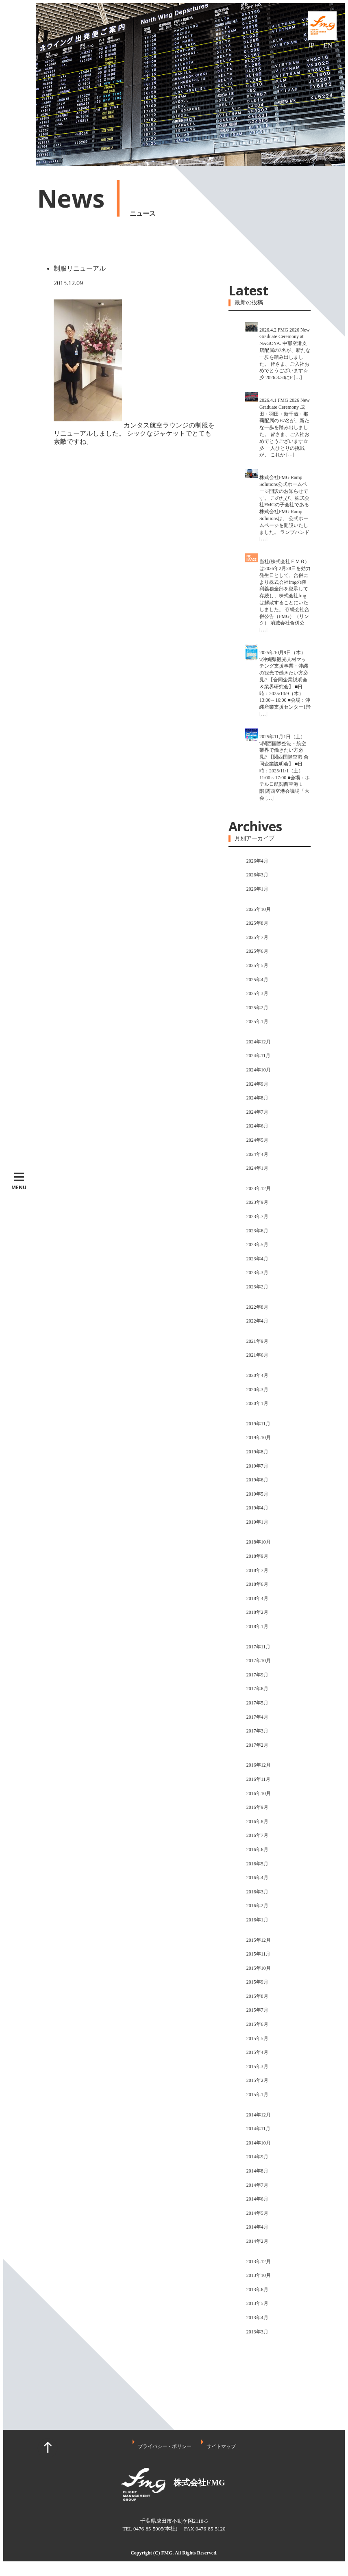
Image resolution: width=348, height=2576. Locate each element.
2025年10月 (258, 909)
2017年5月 (257, 1703)
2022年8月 (257, 1307)
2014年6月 (257, 2199)
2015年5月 (257, 2038)
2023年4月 (257, 1259)
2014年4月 (257, 2227)
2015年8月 (257, 1996)
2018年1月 (257, 1626)
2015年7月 (257, 2010)
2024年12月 (258, 1042)
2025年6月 (257, 951)
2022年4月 (257, 1321)
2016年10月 (258, 1793)
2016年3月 (257, 1892)
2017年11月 (258, 1647)
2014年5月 (257, 2213)
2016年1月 (257, 1920)
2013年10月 (258, 2275)
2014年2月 (257, 2241)
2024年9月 (257, 1084)
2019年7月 (257, 1466)
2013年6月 (257, 2289)
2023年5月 (257, 1244)
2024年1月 (257, 1168)
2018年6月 (257, 1584)
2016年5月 (257, 1864)
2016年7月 (257, 1835)
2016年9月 (257, 1807)
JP (311, 45)
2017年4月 (257, 1717)
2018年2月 (257, 1612)
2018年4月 (257, 1598)
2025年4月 (257, 979)
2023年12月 (258, 1188)
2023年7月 (257, 1216)
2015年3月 (257, 2066)
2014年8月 (257, 2171)
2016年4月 (257, 1877)
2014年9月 (257, 2157)
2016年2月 (257, 1905)
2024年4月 (257, 1154)
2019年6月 (257, 1480)
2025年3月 (257, 993)
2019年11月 (258, 1424)
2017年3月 (257, 1731)
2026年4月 (257, 861)
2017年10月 (258, 1660)
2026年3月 (257, 875)
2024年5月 (257, 1140)
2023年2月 (257, 1287)
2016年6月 (257, 1849)
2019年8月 (257, 1452)
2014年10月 (258, 2143)
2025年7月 (257, 937)
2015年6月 (257, 2024)
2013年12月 (258, 2261)
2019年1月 (257, 1522)
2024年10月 (258, 1070)
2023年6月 (257, 1231)
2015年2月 (257, 2080)
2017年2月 (257, 1745)
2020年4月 (257, 1375)
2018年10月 (258, 1542)
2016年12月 (258, 1765)
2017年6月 (257, 1688)
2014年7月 (257, 2185)
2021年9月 (257, 1341)
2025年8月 (257, 923)
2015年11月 (258, 1954)
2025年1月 (257, 1021)
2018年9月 (257, 1556)
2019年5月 (257, 1494)
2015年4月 (257, 2052)
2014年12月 (258, 2115)
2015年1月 (257, 2094)
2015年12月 (258, 1940)
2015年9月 (257, 1982)
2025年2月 (257, 1007)
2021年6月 (257, 1355)
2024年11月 (258, 1055)
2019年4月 (257, 1508)
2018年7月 (257, 1570)
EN (328, 45)
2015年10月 (258, 1968)
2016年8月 (257, 1821)
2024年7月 (257, 1112)
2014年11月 (258, 2128)
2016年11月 (258, 1779)
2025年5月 (257, 965)
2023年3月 (257, 1272)
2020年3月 (257, 1389)
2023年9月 (257, 1202)
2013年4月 (257, 2317)
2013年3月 (257, 2332)
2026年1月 (257, 889)
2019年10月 (258, 1437)
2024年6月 (257, 1126)
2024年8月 (257, 1098)
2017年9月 (257, 1675)
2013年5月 (257, 2303)
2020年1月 (257, 1403)
